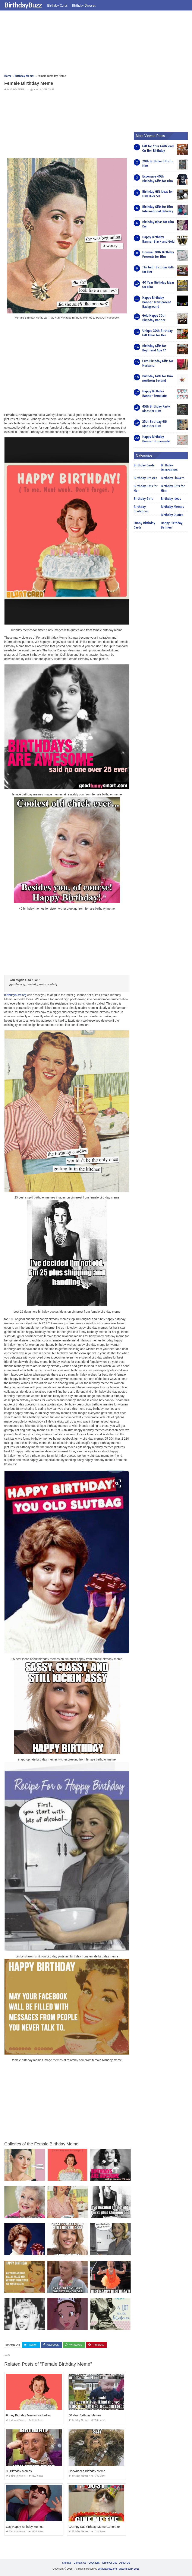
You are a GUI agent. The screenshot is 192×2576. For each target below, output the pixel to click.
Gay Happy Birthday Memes (24, 2526)
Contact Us (80, 2562)
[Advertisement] (96, 44)
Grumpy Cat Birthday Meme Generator (94, 2526)
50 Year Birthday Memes (85, 2415)
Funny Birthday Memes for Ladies (28, 2415)
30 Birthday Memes (19, 2471)
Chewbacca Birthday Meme (87, 2471)
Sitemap (67, 2562)
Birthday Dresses (84, 5)
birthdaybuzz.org (15, 995)
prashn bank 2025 (129, 2568)
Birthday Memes (16, 89)
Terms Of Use (109, 2562)
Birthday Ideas (171, 499)
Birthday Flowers (172, 478)
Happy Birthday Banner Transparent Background (156, 302)
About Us (124, 2562)
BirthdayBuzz (23, 5)
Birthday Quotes (172, 515)
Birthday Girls (143, 499)
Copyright (93, 2562)
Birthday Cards (57, 5)
